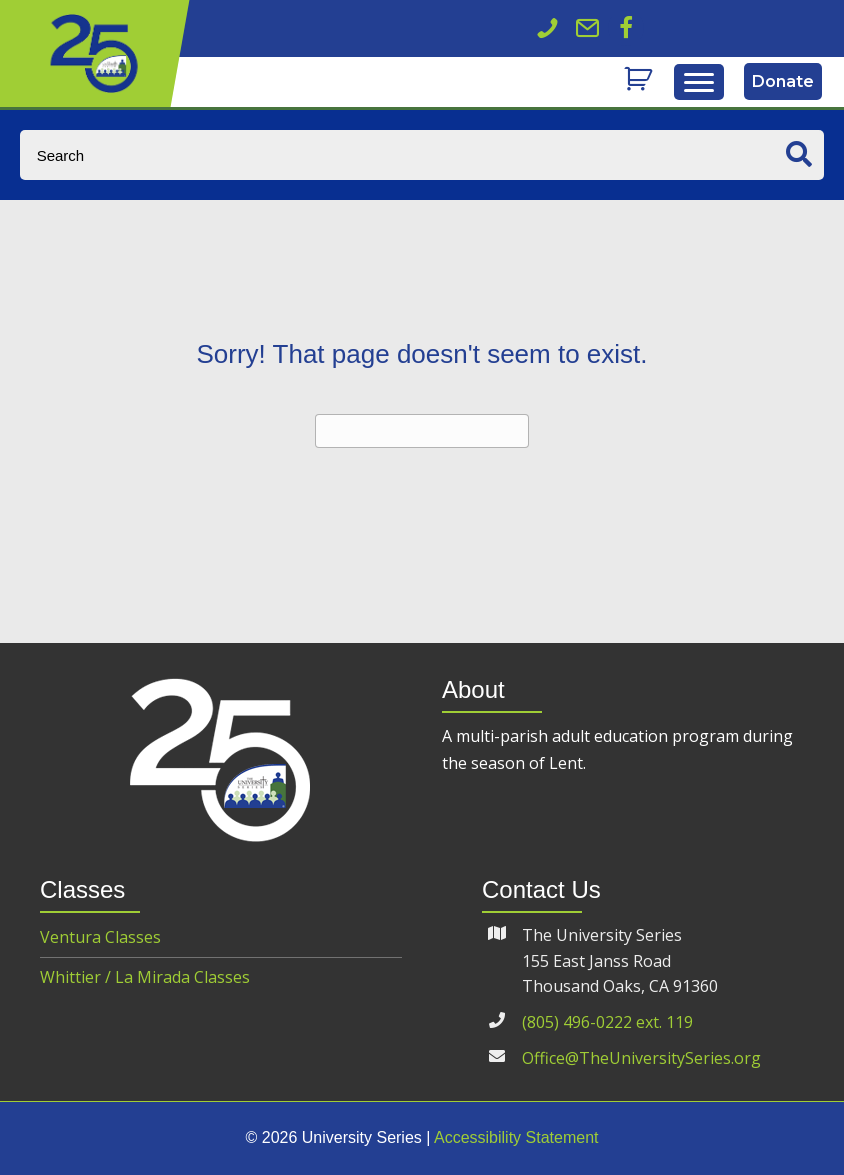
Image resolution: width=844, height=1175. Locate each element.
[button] (626, 28)
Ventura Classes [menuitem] (100, 937)
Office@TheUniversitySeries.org (641, 1058)
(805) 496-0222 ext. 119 (607, 1022)
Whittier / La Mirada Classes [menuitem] (145, 977)
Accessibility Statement (516, 1137)
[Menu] (699, 83)
